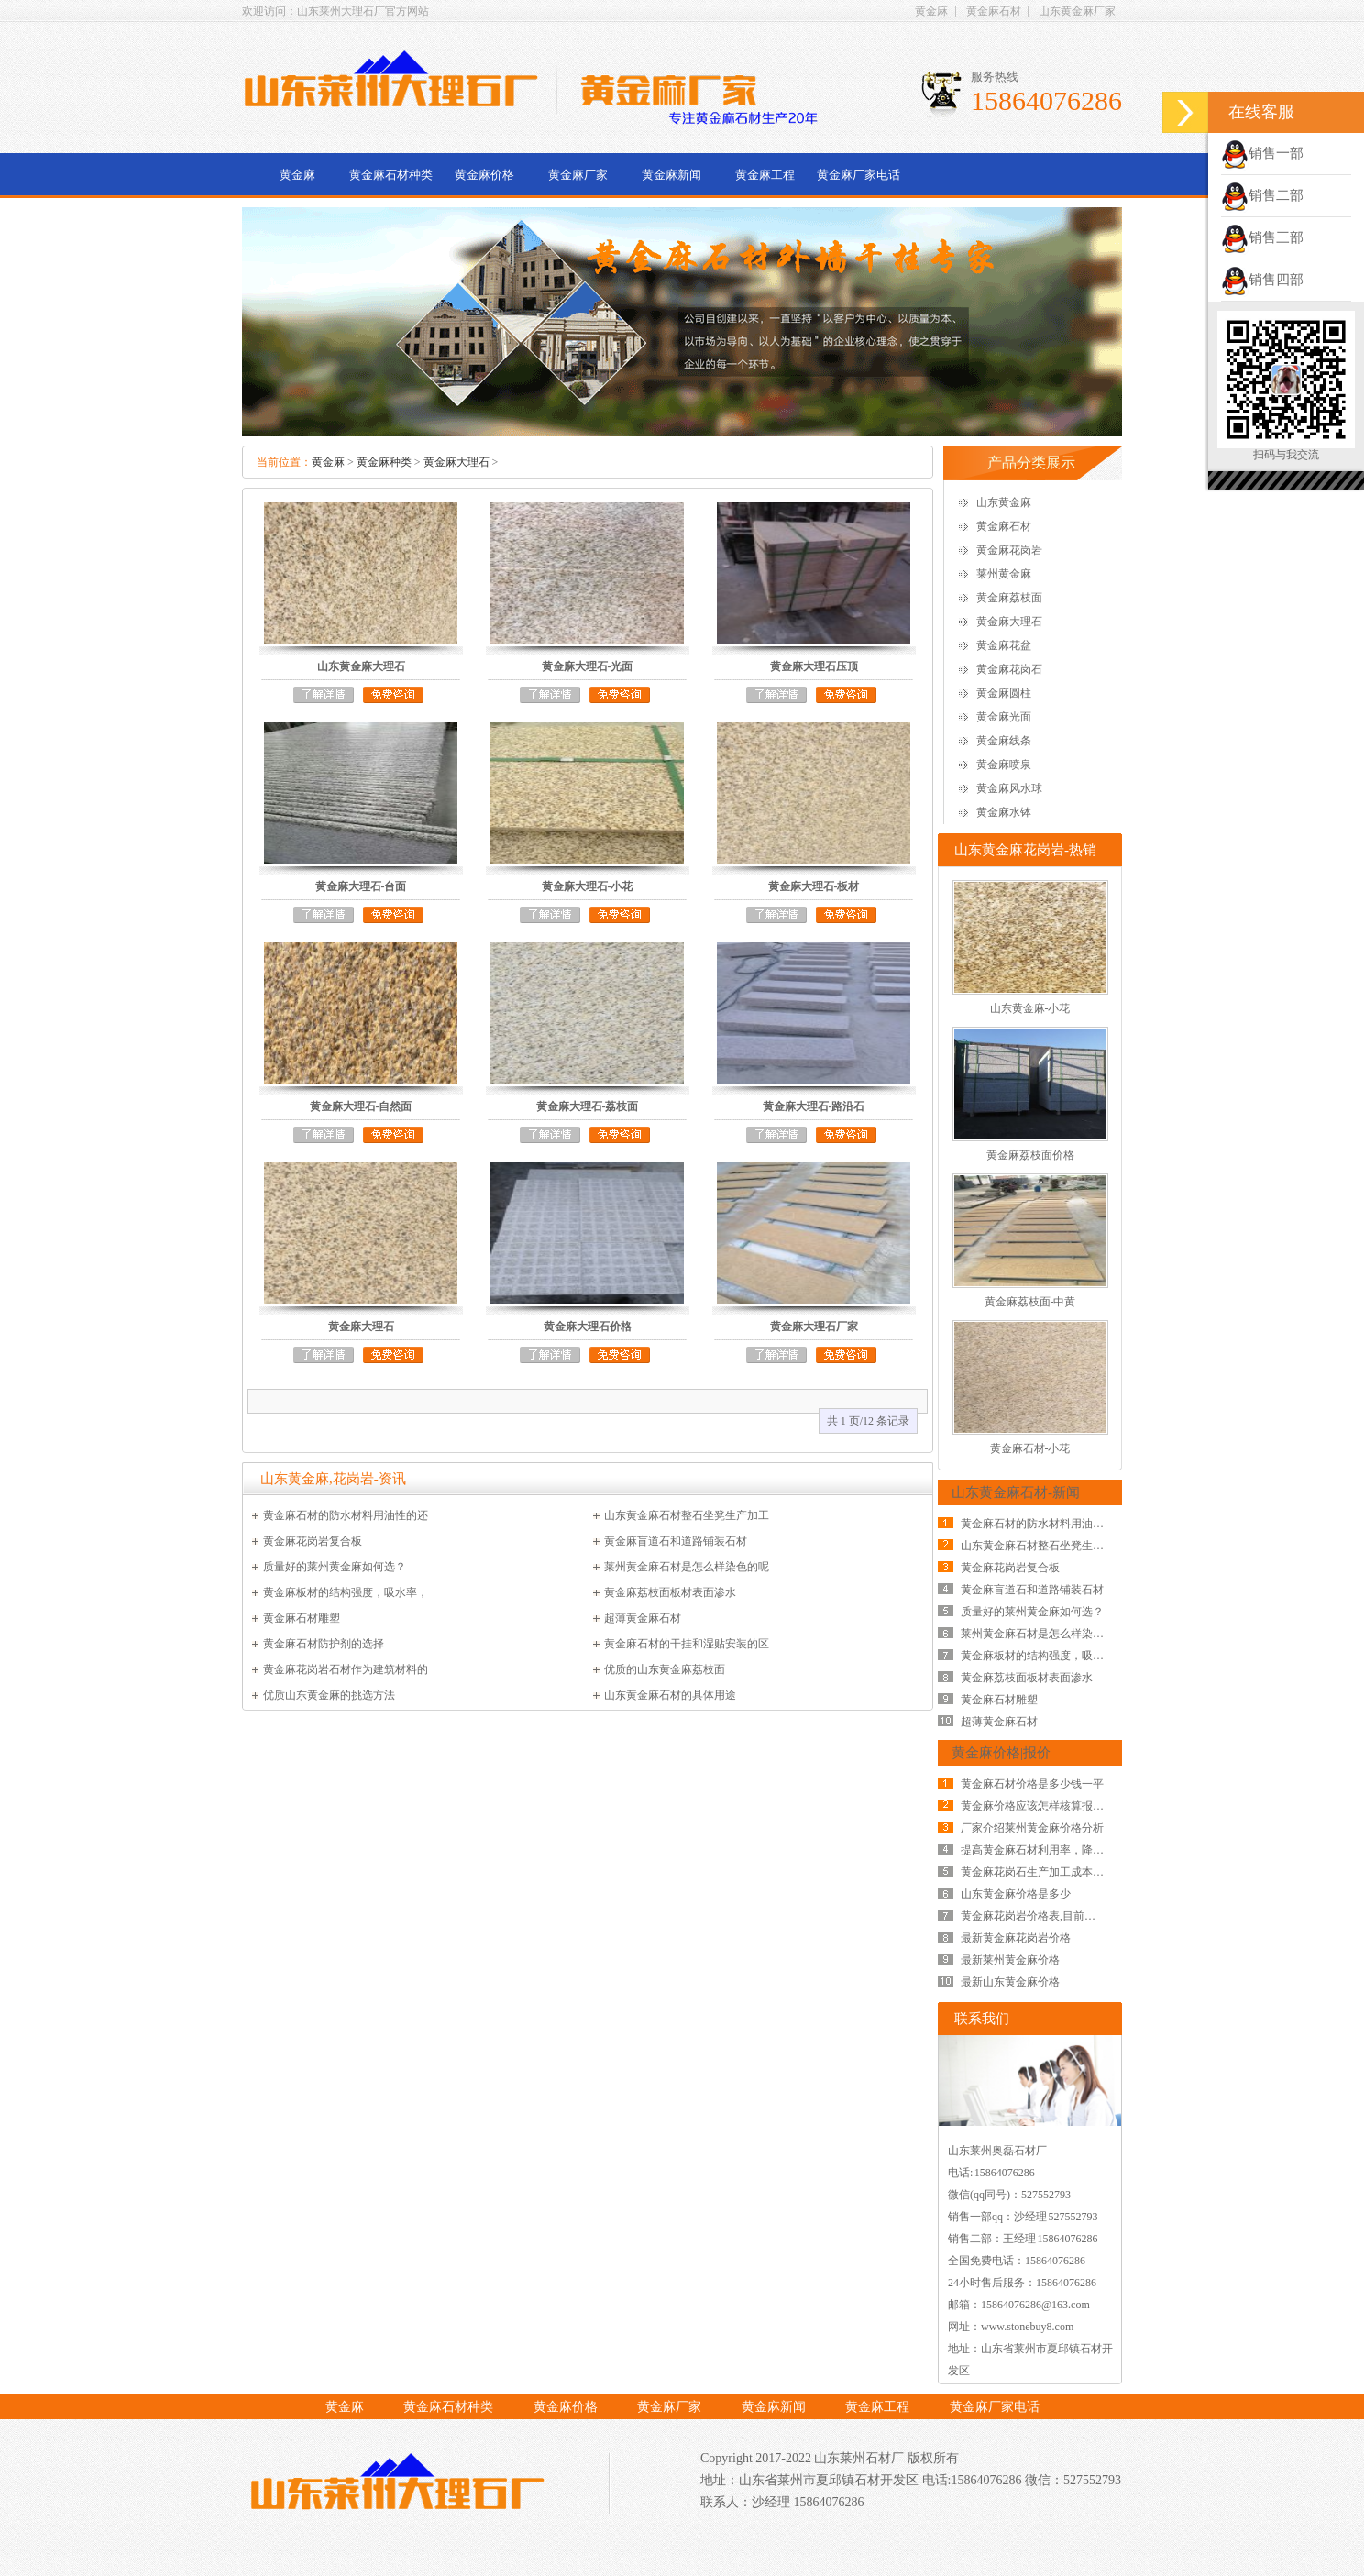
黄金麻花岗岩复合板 (312, 1541)
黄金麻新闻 (671, 175)
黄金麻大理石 (457, 462)
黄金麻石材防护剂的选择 (323, 1643)
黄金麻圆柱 (1003, 693)
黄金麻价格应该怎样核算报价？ (1038, 1806)
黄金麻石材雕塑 (301, 1618)
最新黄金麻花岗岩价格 (1016, 1938)
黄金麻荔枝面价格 (1030, 1155)
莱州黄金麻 (1003, 573)
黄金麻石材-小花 (1030, 1448)
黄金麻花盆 (1003, 645)
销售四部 (1262, 279)
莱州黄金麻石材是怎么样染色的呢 (686, 1566)
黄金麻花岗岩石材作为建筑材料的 (345, 1669)
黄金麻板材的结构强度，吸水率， (345, 1592)
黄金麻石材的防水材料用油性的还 (345, 1515)
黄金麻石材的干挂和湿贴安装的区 (686, 1643)
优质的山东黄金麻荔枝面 (664, 1669)
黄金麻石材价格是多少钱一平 (1032, 1784)
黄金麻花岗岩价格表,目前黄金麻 (1039, 1916)
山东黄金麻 (1003, 502)
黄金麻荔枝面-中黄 (1030, 1301)
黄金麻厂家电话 (858, 175)
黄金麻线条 (1003, 740)
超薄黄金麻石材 (642, 1618)
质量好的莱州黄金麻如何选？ (334, 1566)
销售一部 (1262, 153)
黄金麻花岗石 (1009, 669)
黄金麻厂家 (578, 175)
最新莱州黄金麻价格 (1010, 1960)
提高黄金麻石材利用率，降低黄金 (1043, 1850)
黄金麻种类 (384, 462)
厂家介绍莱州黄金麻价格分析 (1032, 1828)
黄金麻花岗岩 (1009, 550)
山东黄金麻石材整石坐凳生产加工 (686, 1515)
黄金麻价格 (484, 175)
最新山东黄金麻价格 (1010, 1982)
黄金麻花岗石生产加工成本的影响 (1043, 1872)
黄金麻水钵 (1003, 812)
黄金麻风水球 (1009, 788)
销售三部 (1262, 237)
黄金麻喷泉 (1003, 764)
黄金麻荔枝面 (1009, 597)
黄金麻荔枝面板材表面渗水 (670, 1592)
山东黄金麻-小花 (1030, 1008)
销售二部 (1262, 195)
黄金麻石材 (993, 11)
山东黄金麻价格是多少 (1016, 1894)
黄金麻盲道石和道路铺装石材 (675, 1541)
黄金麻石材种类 (391, 175)
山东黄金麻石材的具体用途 (670, 1695)
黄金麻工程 (765, 175)
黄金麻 (931, 11)
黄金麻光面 (1003, 716)
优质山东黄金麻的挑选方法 (329, 1695)
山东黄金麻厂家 (1077, 11)
